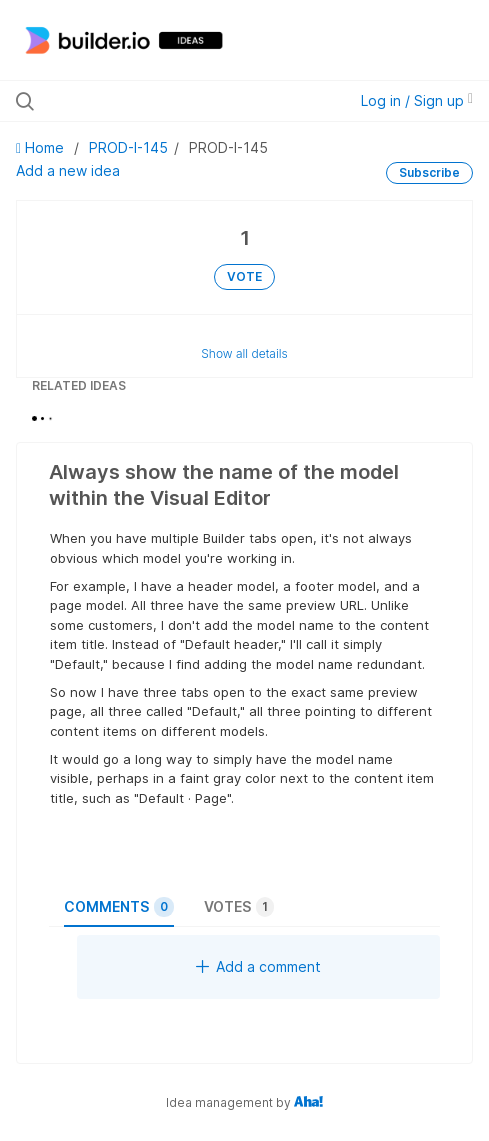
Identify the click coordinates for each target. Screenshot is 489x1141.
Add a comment (258, 966)
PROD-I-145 (128, 147)
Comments (119, 907)
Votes (239, 907)
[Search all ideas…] (147, 101)
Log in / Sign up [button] (417, 100)
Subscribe (429, 172)
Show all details (244, 353)
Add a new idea (68, 170)
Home (42, 147)
